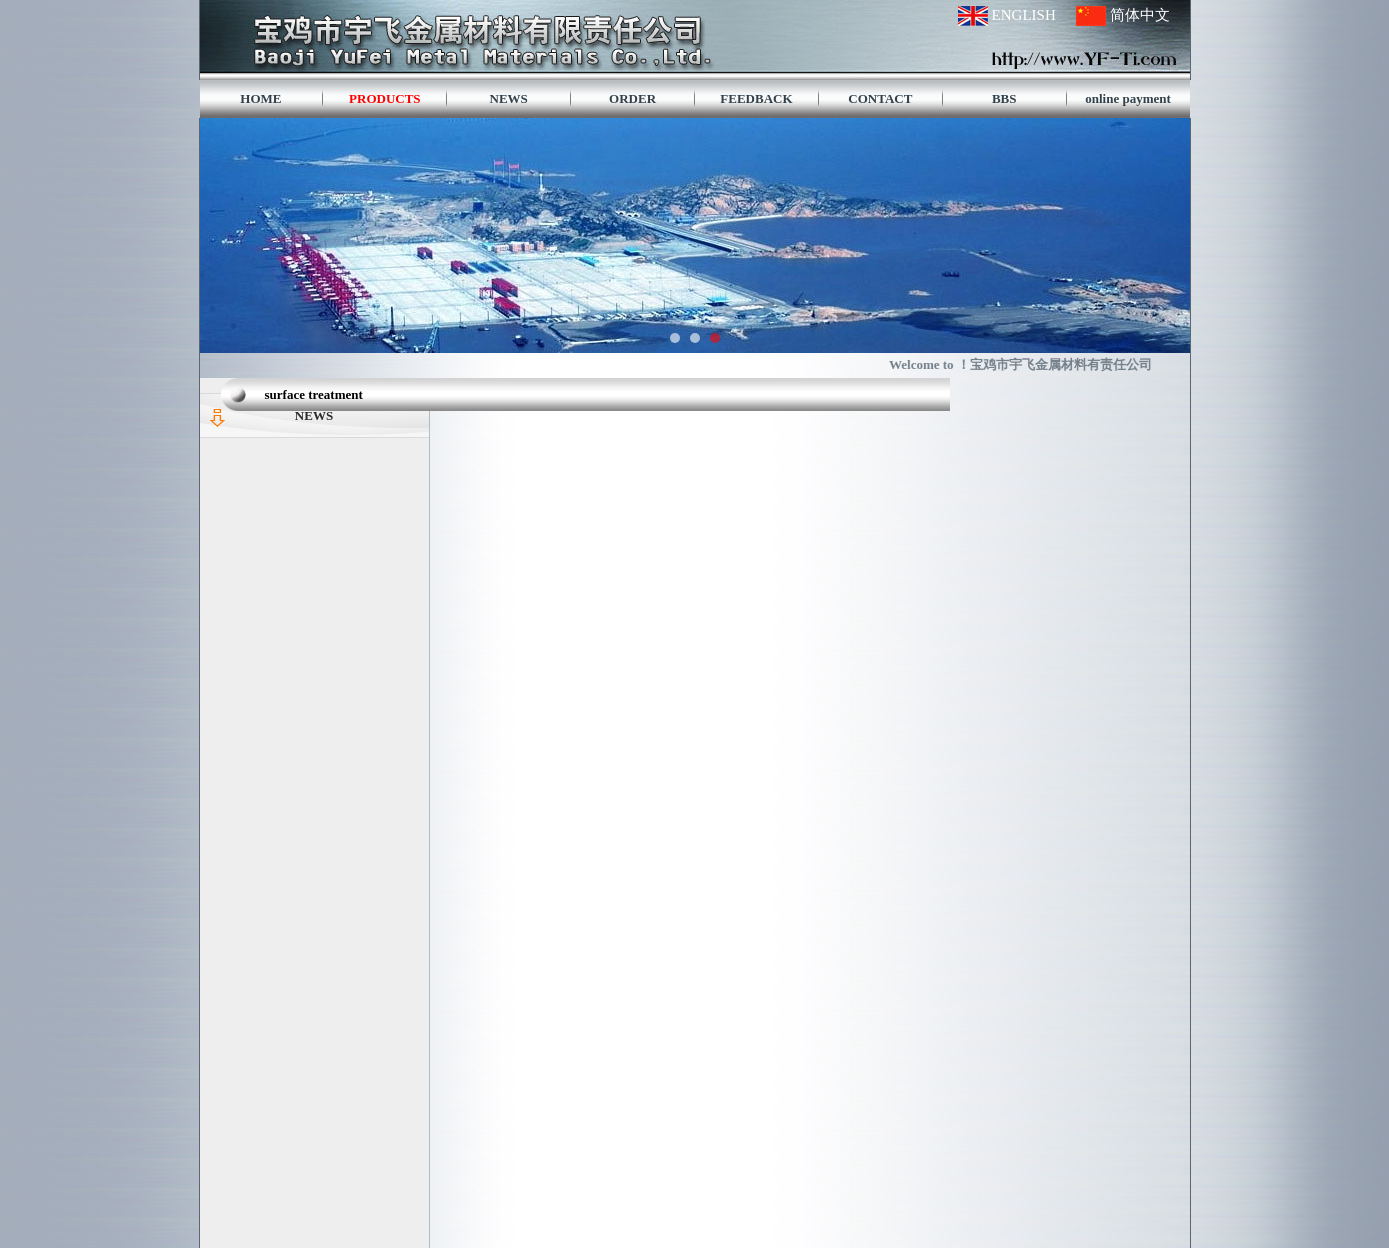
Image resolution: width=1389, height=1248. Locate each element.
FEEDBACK (756, 98)
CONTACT (880, 98)
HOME (260, 98)
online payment (1128, 98)
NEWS (509, 98)
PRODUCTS (385, 98)
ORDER (632, 98)
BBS (1004, 98)
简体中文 (1140, 15)
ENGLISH (1024, 15)
